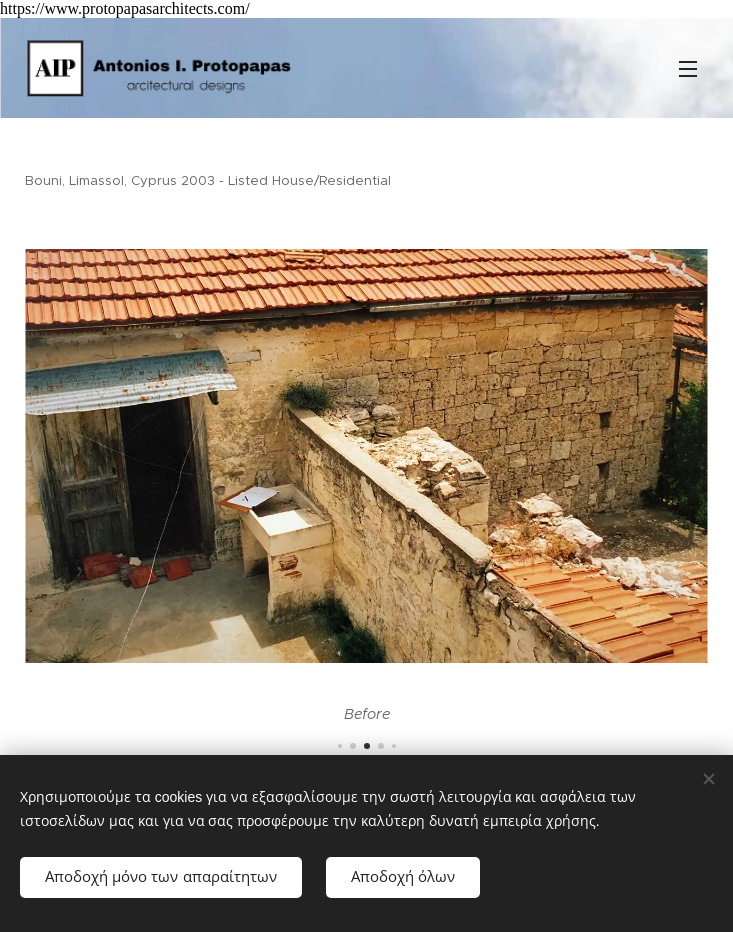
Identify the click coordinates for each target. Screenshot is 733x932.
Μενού (688, 69)
